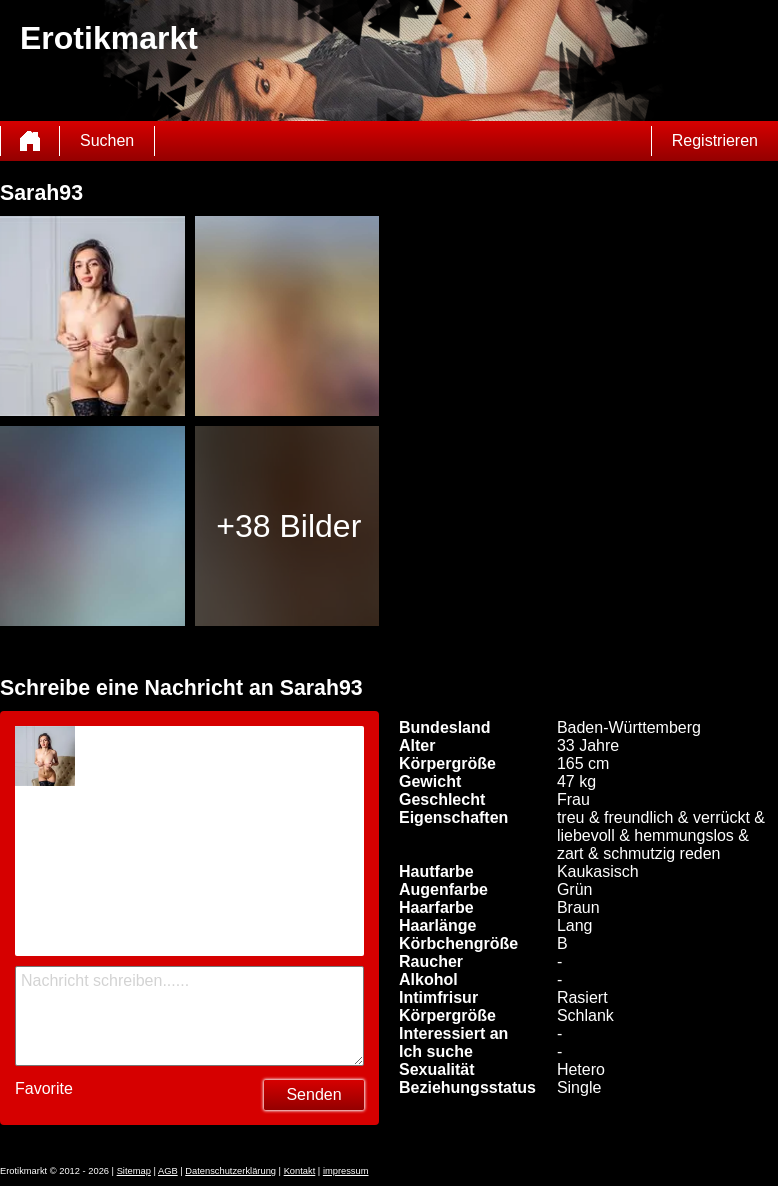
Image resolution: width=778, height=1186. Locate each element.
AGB (168, 1171)
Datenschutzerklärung (230, 1171)
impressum (346, 1171)
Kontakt (300, 1171)
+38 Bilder (288, 526)
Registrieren (715, 140)
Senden (313, 1094)
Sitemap (134, 1171)
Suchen (107, 140)
